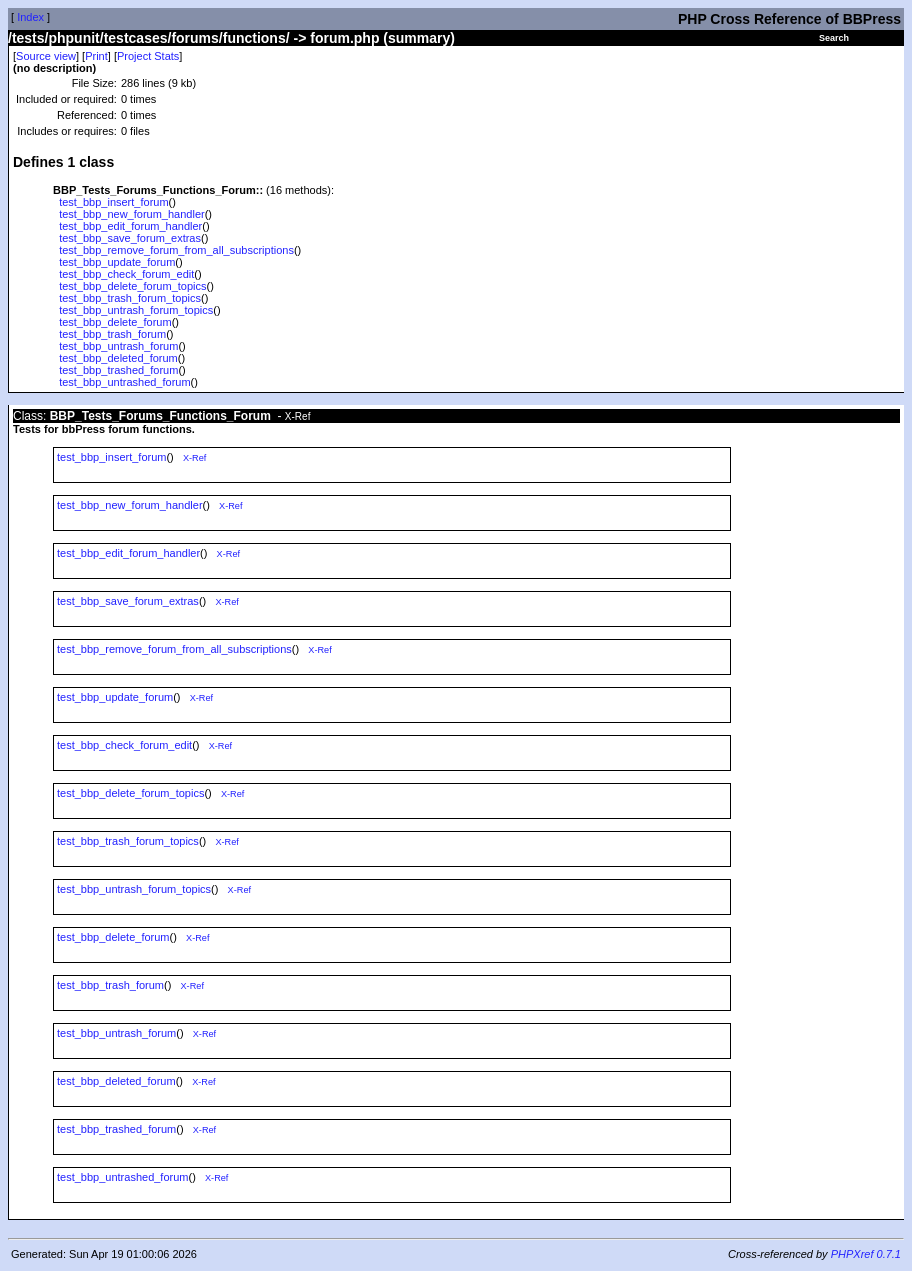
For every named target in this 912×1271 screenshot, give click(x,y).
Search (834, 38)
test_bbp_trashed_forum (118, 370)
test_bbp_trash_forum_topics (130, 298)
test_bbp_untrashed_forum (124, 382)
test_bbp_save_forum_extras (130, 238)
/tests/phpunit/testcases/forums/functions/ (149, 38)
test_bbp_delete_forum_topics (132, 286)
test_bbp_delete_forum (115, 322)
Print (96, 56)
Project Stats (148, 56)
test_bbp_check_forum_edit (126, 274)
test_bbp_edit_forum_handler (130, 226)
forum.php (344, 38)
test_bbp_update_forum (117, 262)
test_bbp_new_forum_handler (132, 214)
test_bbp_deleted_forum (118, 358)
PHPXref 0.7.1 (866, 1254)
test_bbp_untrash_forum (118, 346)
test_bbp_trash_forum (112, 334)
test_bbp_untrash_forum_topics (136, 310)
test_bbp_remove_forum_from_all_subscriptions (176, 250)
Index (30, 17)
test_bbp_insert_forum (113, 202)
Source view (46, 56)
